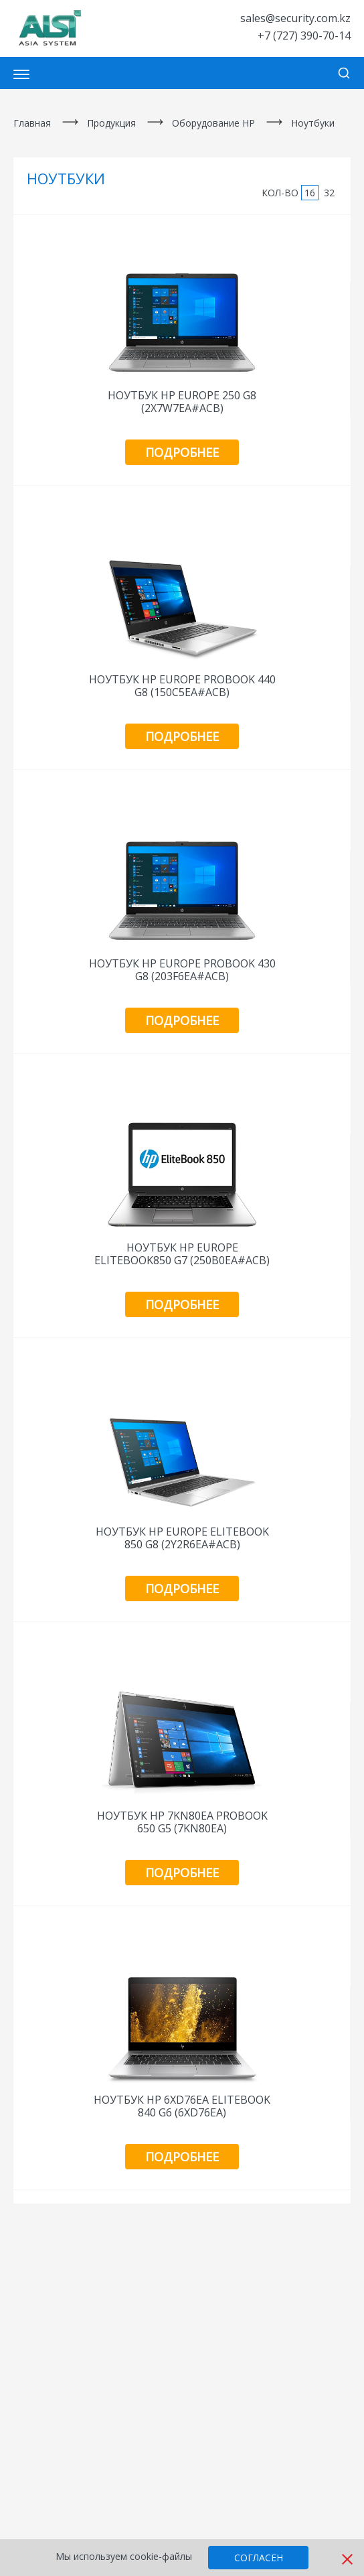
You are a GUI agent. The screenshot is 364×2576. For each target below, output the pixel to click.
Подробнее (182, 452)
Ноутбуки (313, 123)
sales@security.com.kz (295, 18)
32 (329, 192)
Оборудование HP (213, 123)
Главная (32, 123)
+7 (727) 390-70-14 (304, 35)
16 (309, 192)
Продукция (111, 123)
